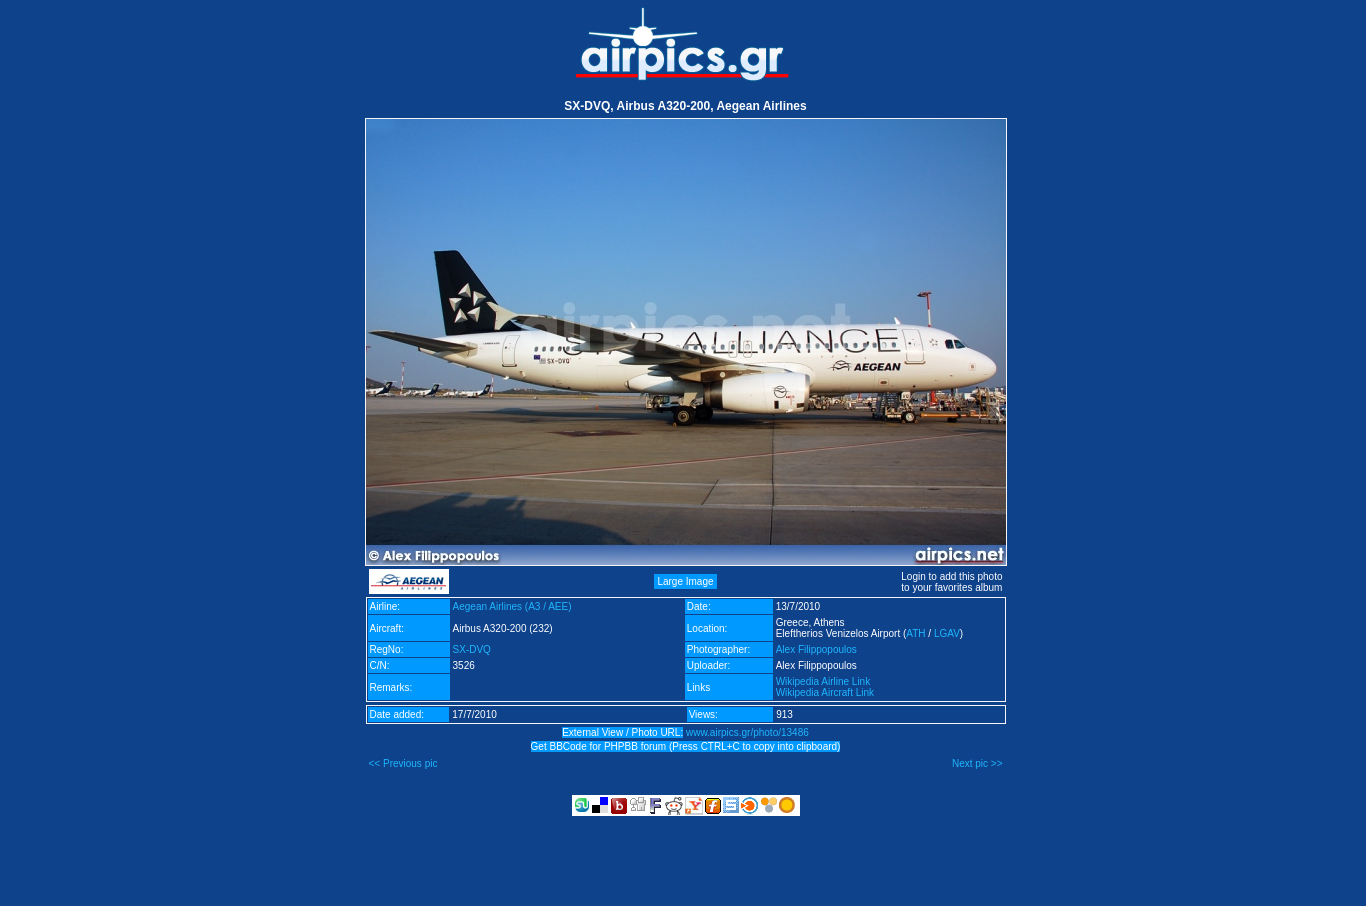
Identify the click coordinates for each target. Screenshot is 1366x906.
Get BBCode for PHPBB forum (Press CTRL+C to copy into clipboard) (686, 746)
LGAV (947, 633)
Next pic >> (977, 763)
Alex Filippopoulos (816, 649)
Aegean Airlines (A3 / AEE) (512, 606)
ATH (915, 633)
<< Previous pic (403, 763)
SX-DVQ (472, 649)
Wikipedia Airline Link (823, 681)
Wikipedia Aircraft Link (825, 692)
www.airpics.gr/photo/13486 (747, 732)
